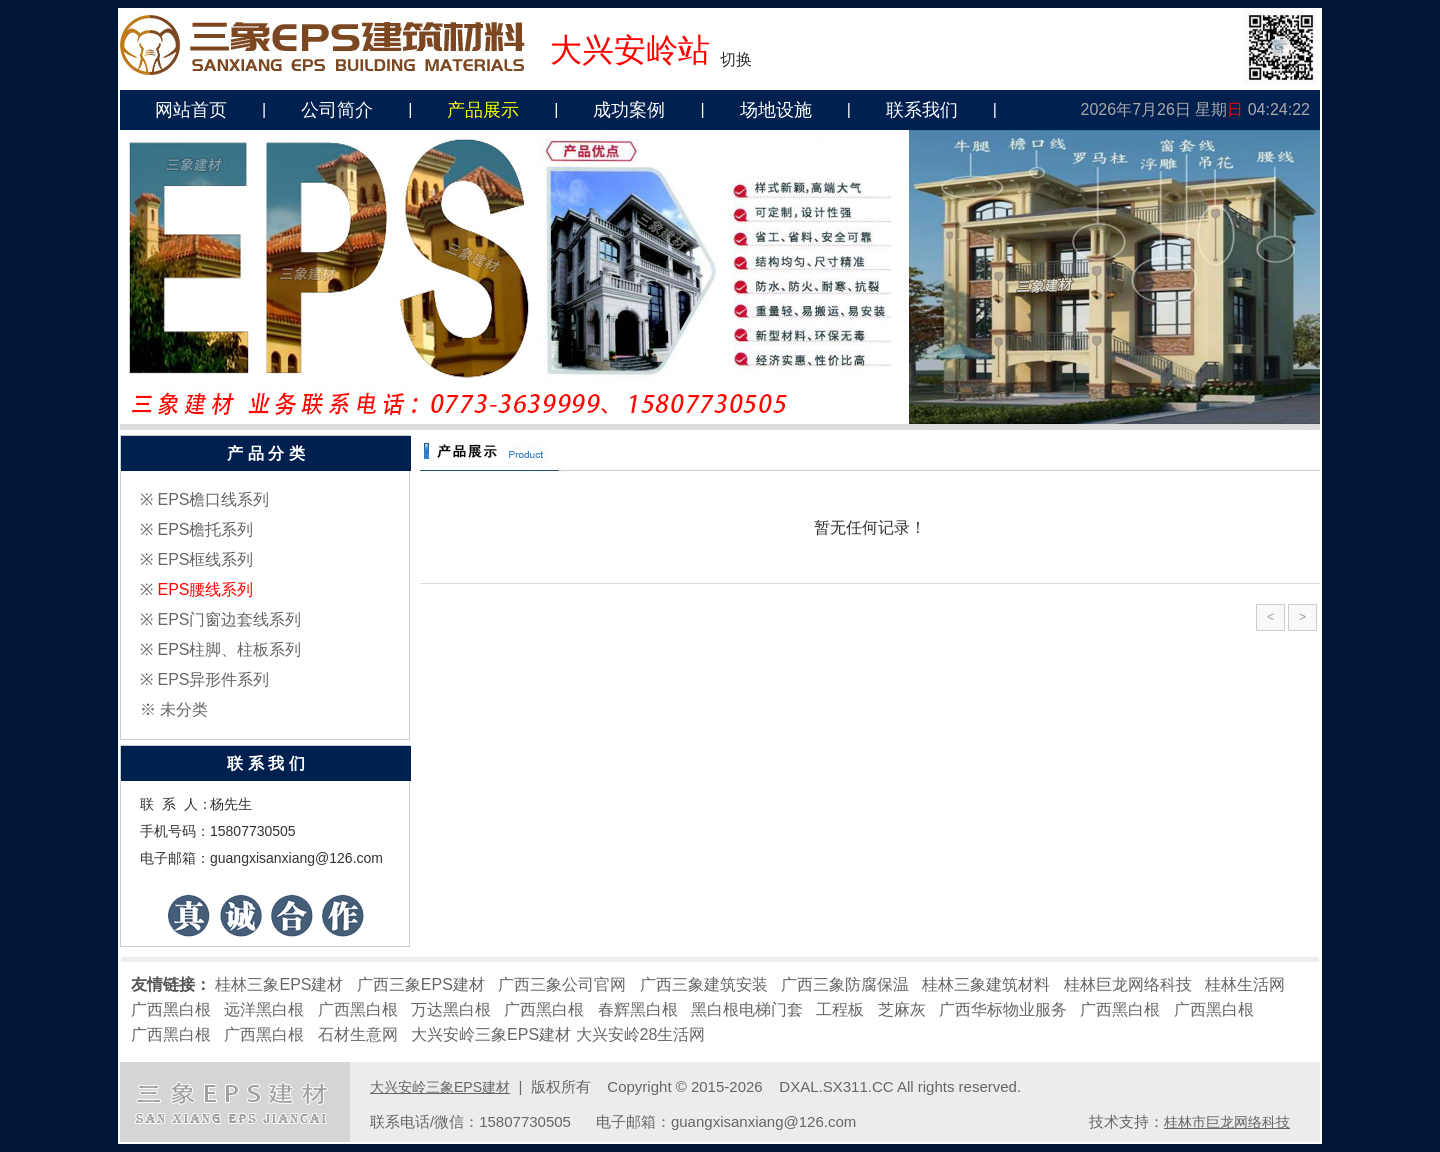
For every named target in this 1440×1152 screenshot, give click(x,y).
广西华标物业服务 (1003, 1009)
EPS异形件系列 (213, 679)
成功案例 (629, 110)
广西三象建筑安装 (704, 984)
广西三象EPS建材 (421, 984)
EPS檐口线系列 (213, 499)
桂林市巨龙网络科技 (1227, 1122)
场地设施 (776, 110)
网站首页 (191, 110)
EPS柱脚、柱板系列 (229, 649)
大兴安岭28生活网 (641, 1034)
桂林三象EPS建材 (279, 984)
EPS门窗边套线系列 (229, 619)
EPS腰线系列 (205, 589)
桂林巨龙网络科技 (1128, 984)
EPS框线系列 (205, 559)
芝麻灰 (902, 1009)
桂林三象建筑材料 (986, 984)
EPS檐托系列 (205, 529)
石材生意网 (358, 1034)
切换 (736, 59)
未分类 (184, 709)
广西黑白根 (171, 1009)
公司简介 (337, 110)
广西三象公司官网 (562, 984)
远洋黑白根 (264, 1009)
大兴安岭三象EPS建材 (491, 1034)
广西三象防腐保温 (845, 984)
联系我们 (922, 110)
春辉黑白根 (638, 1009)
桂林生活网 (1245, 984)
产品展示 (483, 110)
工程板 (840, 1009)
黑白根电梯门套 (747, 1009)
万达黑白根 (451, 1009)
